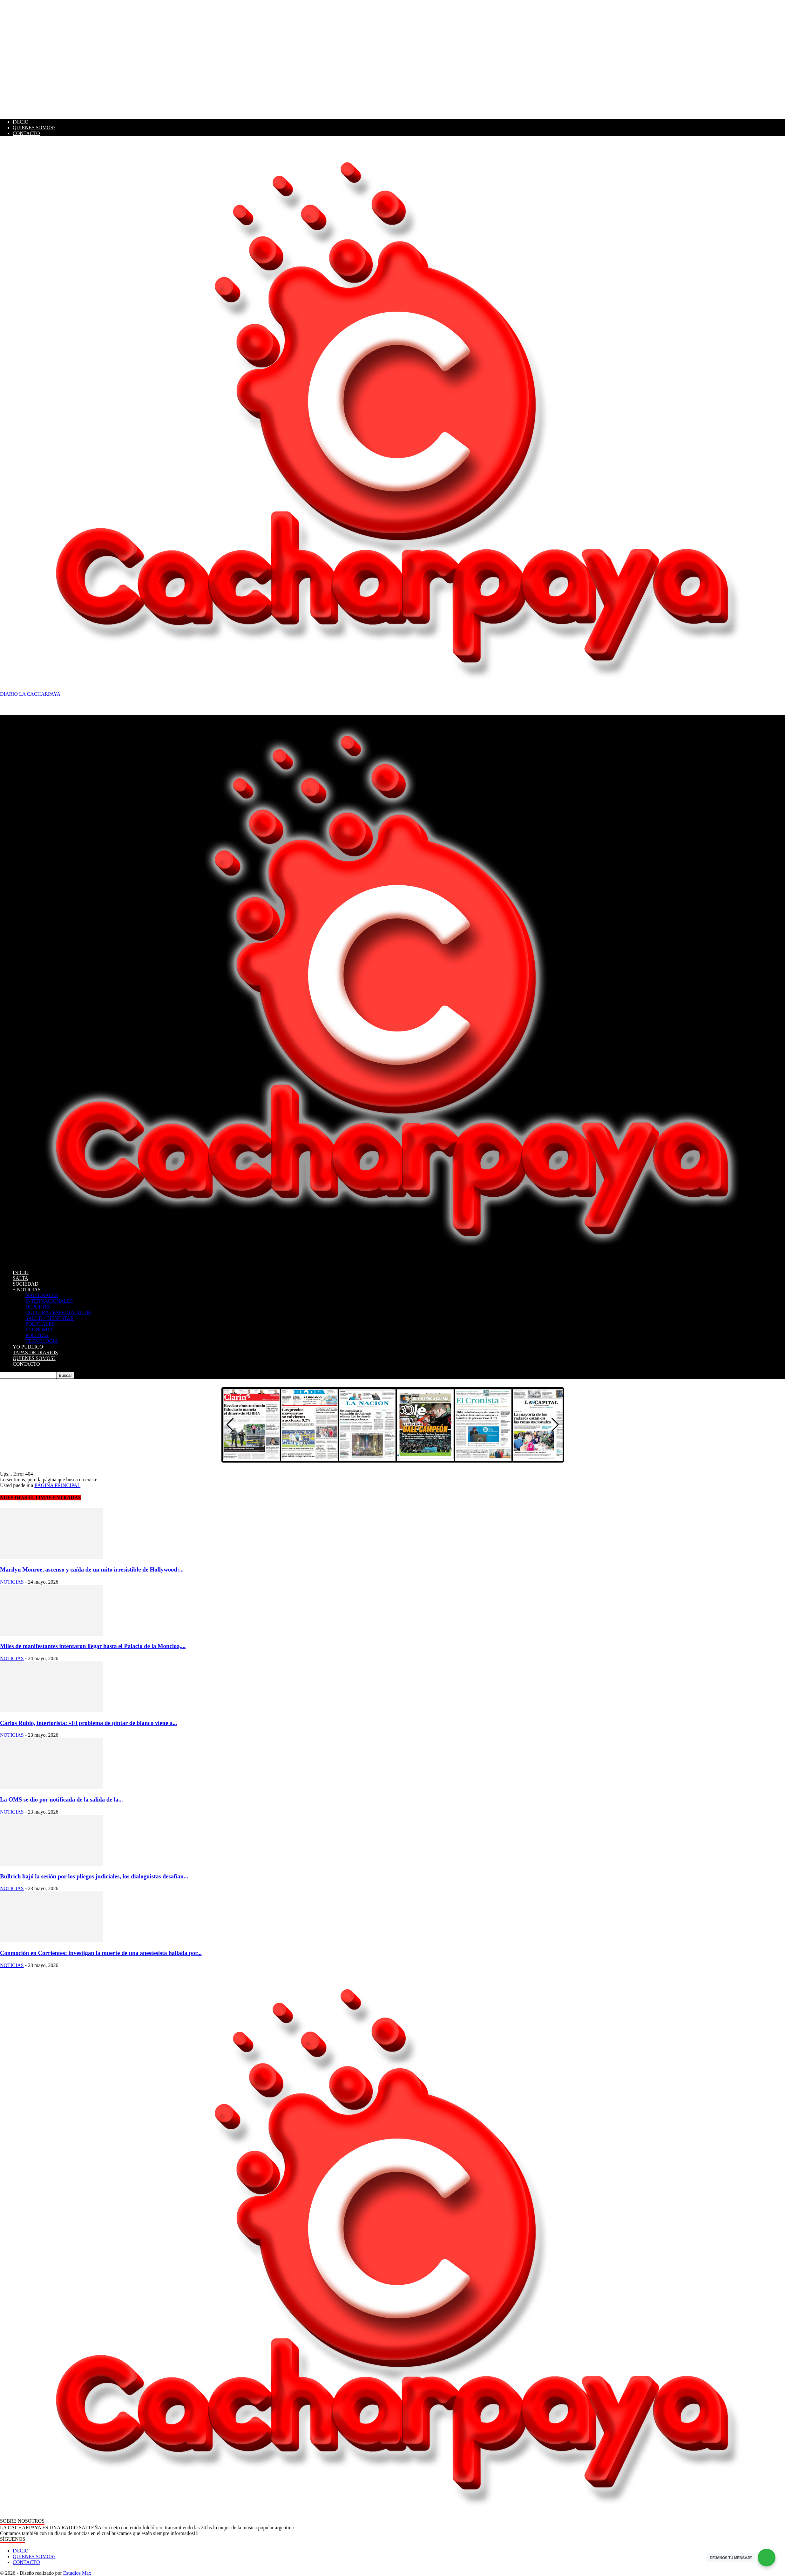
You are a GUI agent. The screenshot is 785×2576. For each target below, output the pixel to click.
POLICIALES (40, 1324)
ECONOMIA (39, 1329)
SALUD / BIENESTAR (49, 1318)
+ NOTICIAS (27, 1289)
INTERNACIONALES (49, 1301)
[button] (555, 1425)
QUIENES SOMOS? (34, 127)
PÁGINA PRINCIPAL (57, 1485)
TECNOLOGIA (41, 1341)
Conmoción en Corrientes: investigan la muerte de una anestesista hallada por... (101, 1953)
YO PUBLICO (28, 1346)
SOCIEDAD (25, 1284)
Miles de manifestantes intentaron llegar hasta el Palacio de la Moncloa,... (93, 1646)
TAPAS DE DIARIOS (35, 1352)
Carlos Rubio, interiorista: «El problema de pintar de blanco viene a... (88, 1723)
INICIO (21, 122)
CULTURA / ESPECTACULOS (58, 1312)
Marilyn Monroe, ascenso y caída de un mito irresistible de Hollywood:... (92, 1569)
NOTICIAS (12, 1582)
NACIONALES (41, 1295)
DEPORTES (38, 1306)
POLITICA (37, 1335)
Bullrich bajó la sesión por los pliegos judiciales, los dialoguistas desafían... (94, 1876)
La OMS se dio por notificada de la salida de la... (61, 1799)
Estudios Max (77, 2573)
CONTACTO (26, 133)
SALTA (20, 1278)
